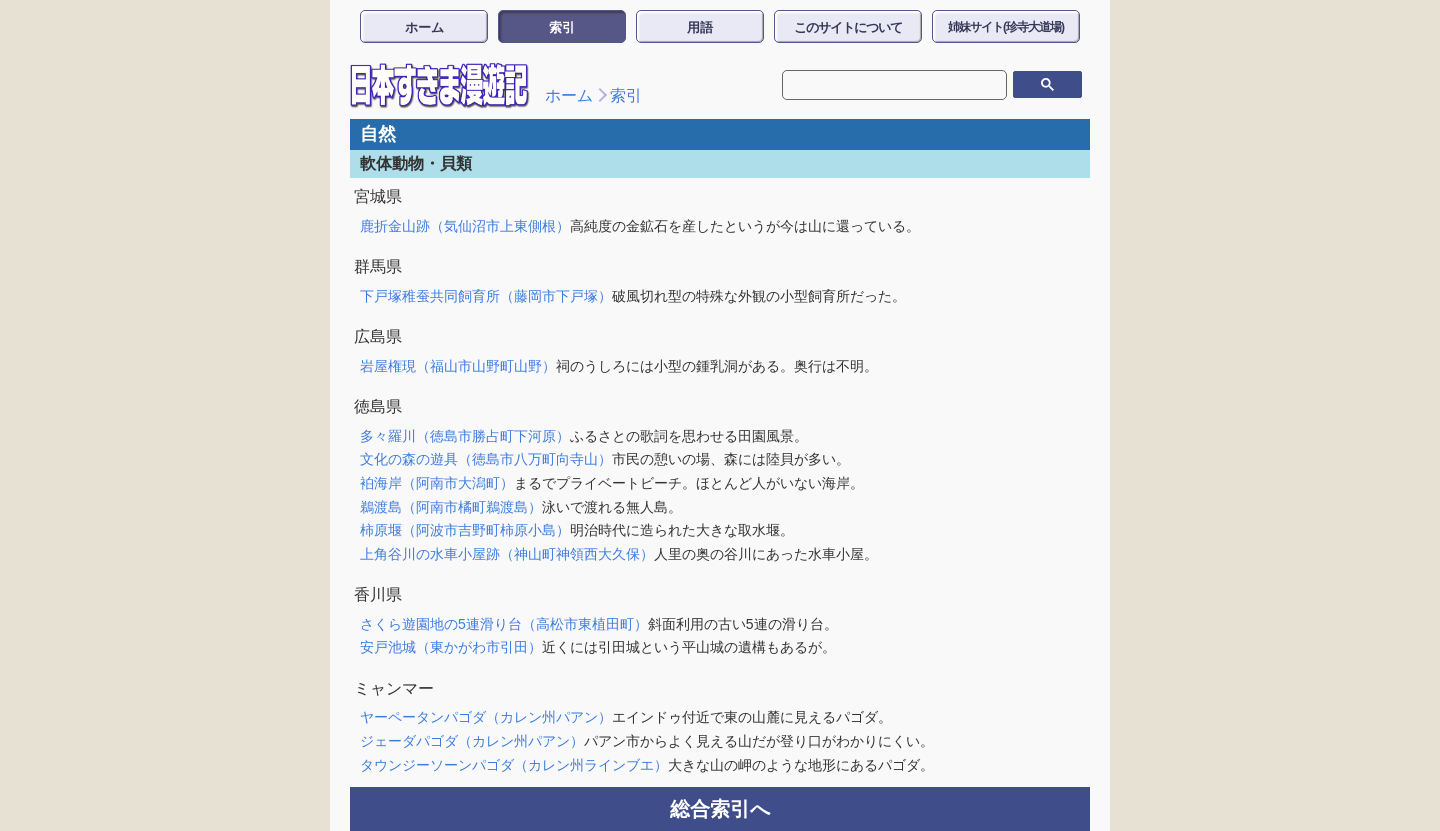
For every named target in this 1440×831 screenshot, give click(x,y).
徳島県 (378, 406)
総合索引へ (720, 809)
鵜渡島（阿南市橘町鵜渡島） (451, 507)
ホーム (424, 27)
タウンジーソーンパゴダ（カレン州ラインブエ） (514, 765)
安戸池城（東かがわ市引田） (451, 647)
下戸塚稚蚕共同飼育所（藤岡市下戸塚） (486, 296)
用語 (700, 27)
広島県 (378, 336)
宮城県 (378, 196)
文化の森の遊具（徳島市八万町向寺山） (486, 459)
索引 (562, 27)
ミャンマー (394, 688)
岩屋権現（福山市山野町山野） (458, 366)
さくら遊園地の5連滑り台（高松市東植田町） (504, 624)
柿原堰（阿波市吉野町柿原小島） (465, 530)
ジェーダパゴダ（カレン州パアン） (472, 741)
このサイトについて (848, 27)
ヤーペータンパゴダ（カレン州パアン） (486, 717)
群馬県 (378, 266)
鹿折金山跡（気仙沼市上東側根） (465, 226)
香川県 (378, 594)
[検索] (880, 85)
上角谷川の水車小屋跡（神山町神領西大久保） (507, 554)
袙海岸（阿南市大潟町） (437, 483)
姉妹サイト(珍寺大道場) (1006, 27)
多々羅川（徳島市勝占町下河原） (465, 436)
